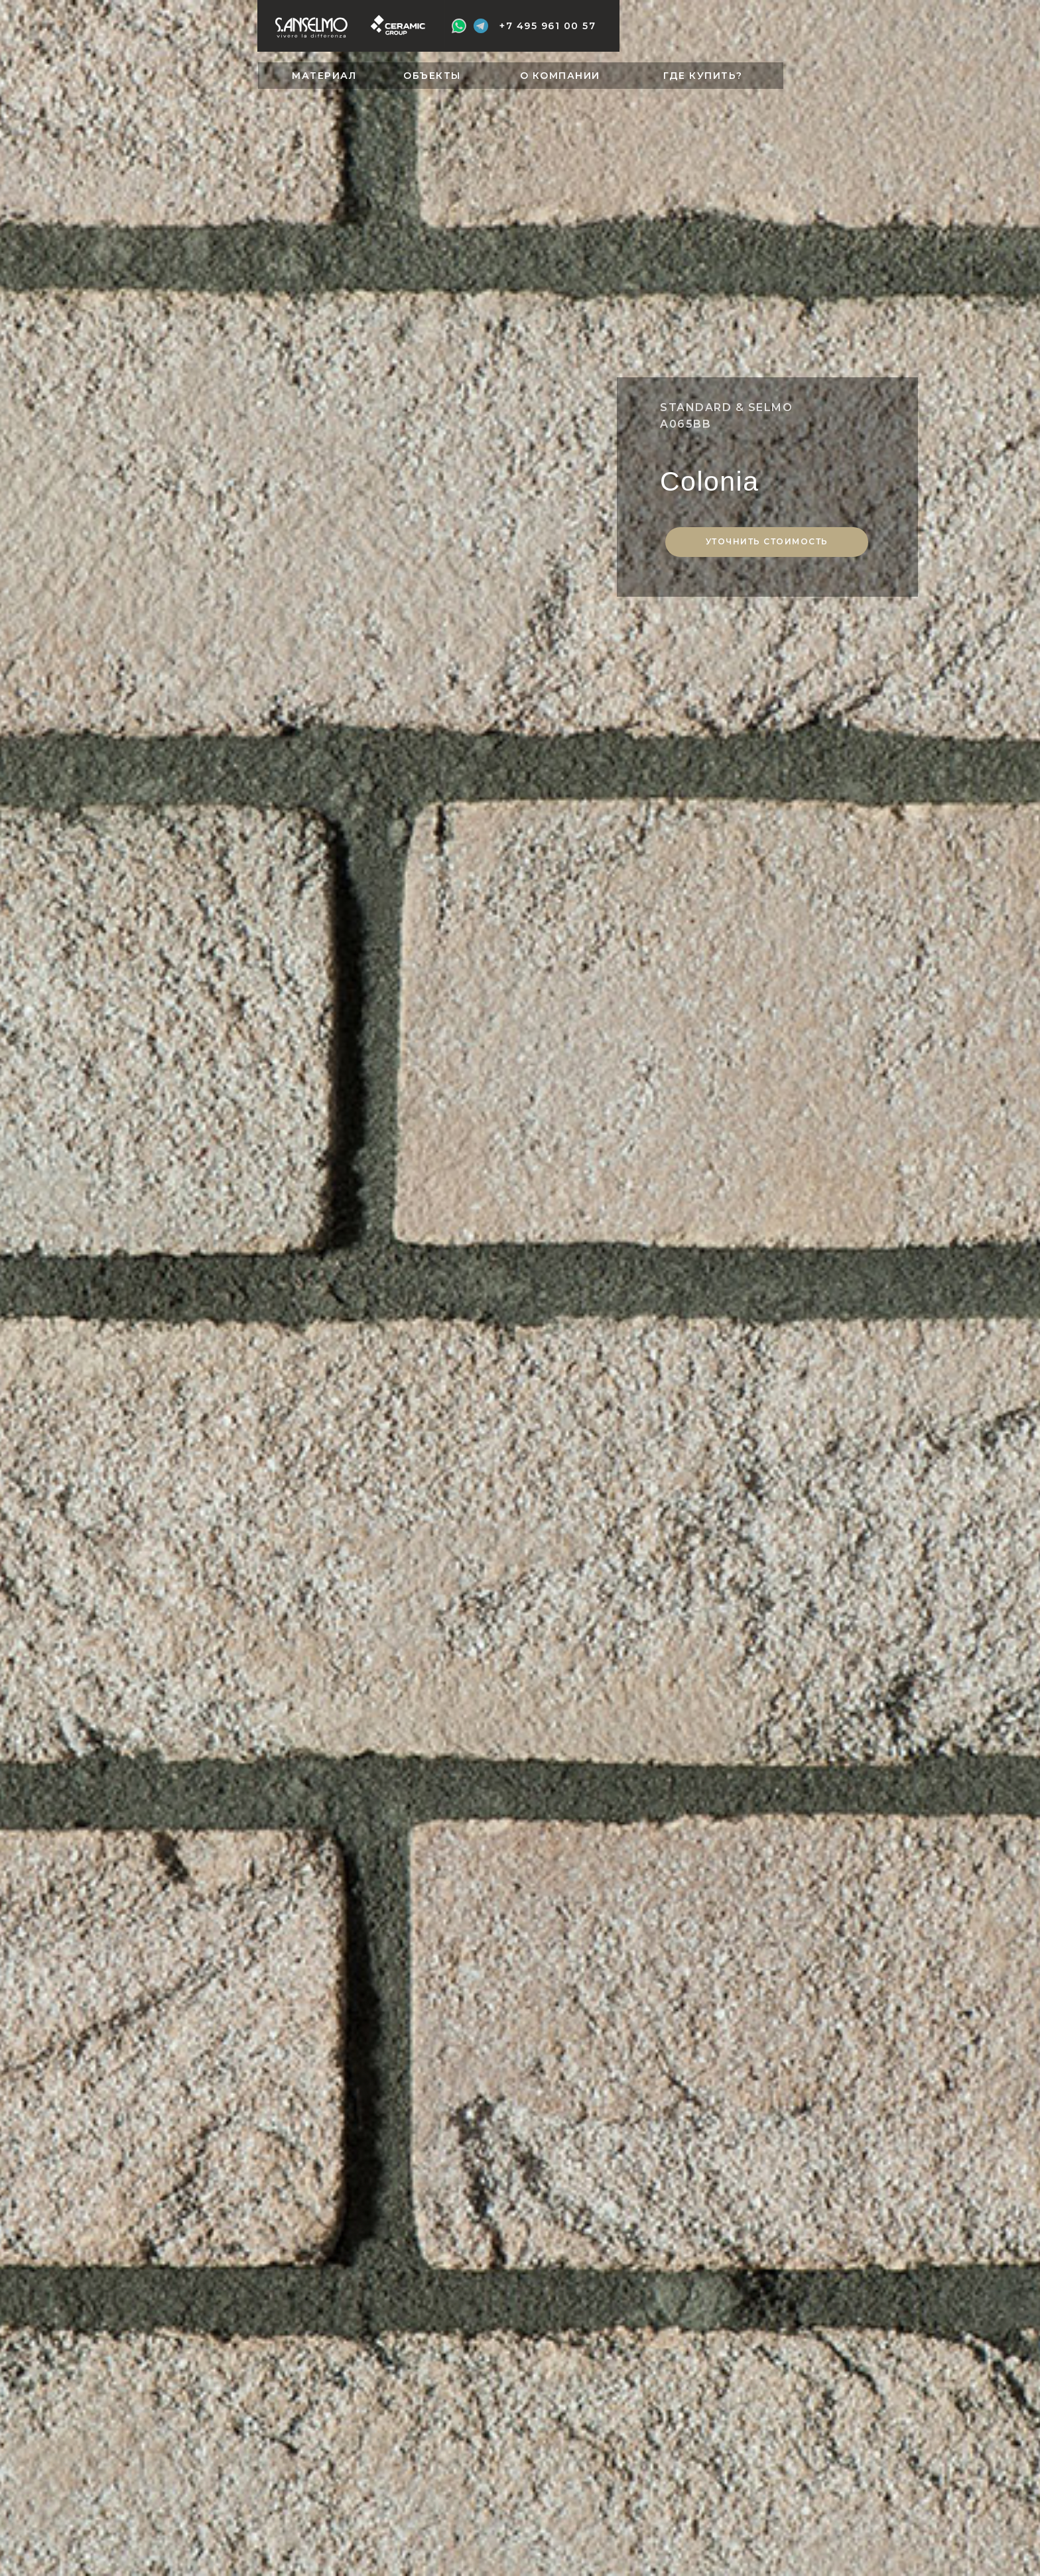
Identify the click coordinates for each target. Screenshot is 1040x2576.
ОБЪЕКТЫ (432, 76)
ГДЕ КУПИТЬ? (703, 76)
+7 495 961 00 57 (547, 26)
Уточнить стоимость (767, 541)
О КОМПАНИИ (560, 76)
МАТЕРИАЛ (324, 76)
